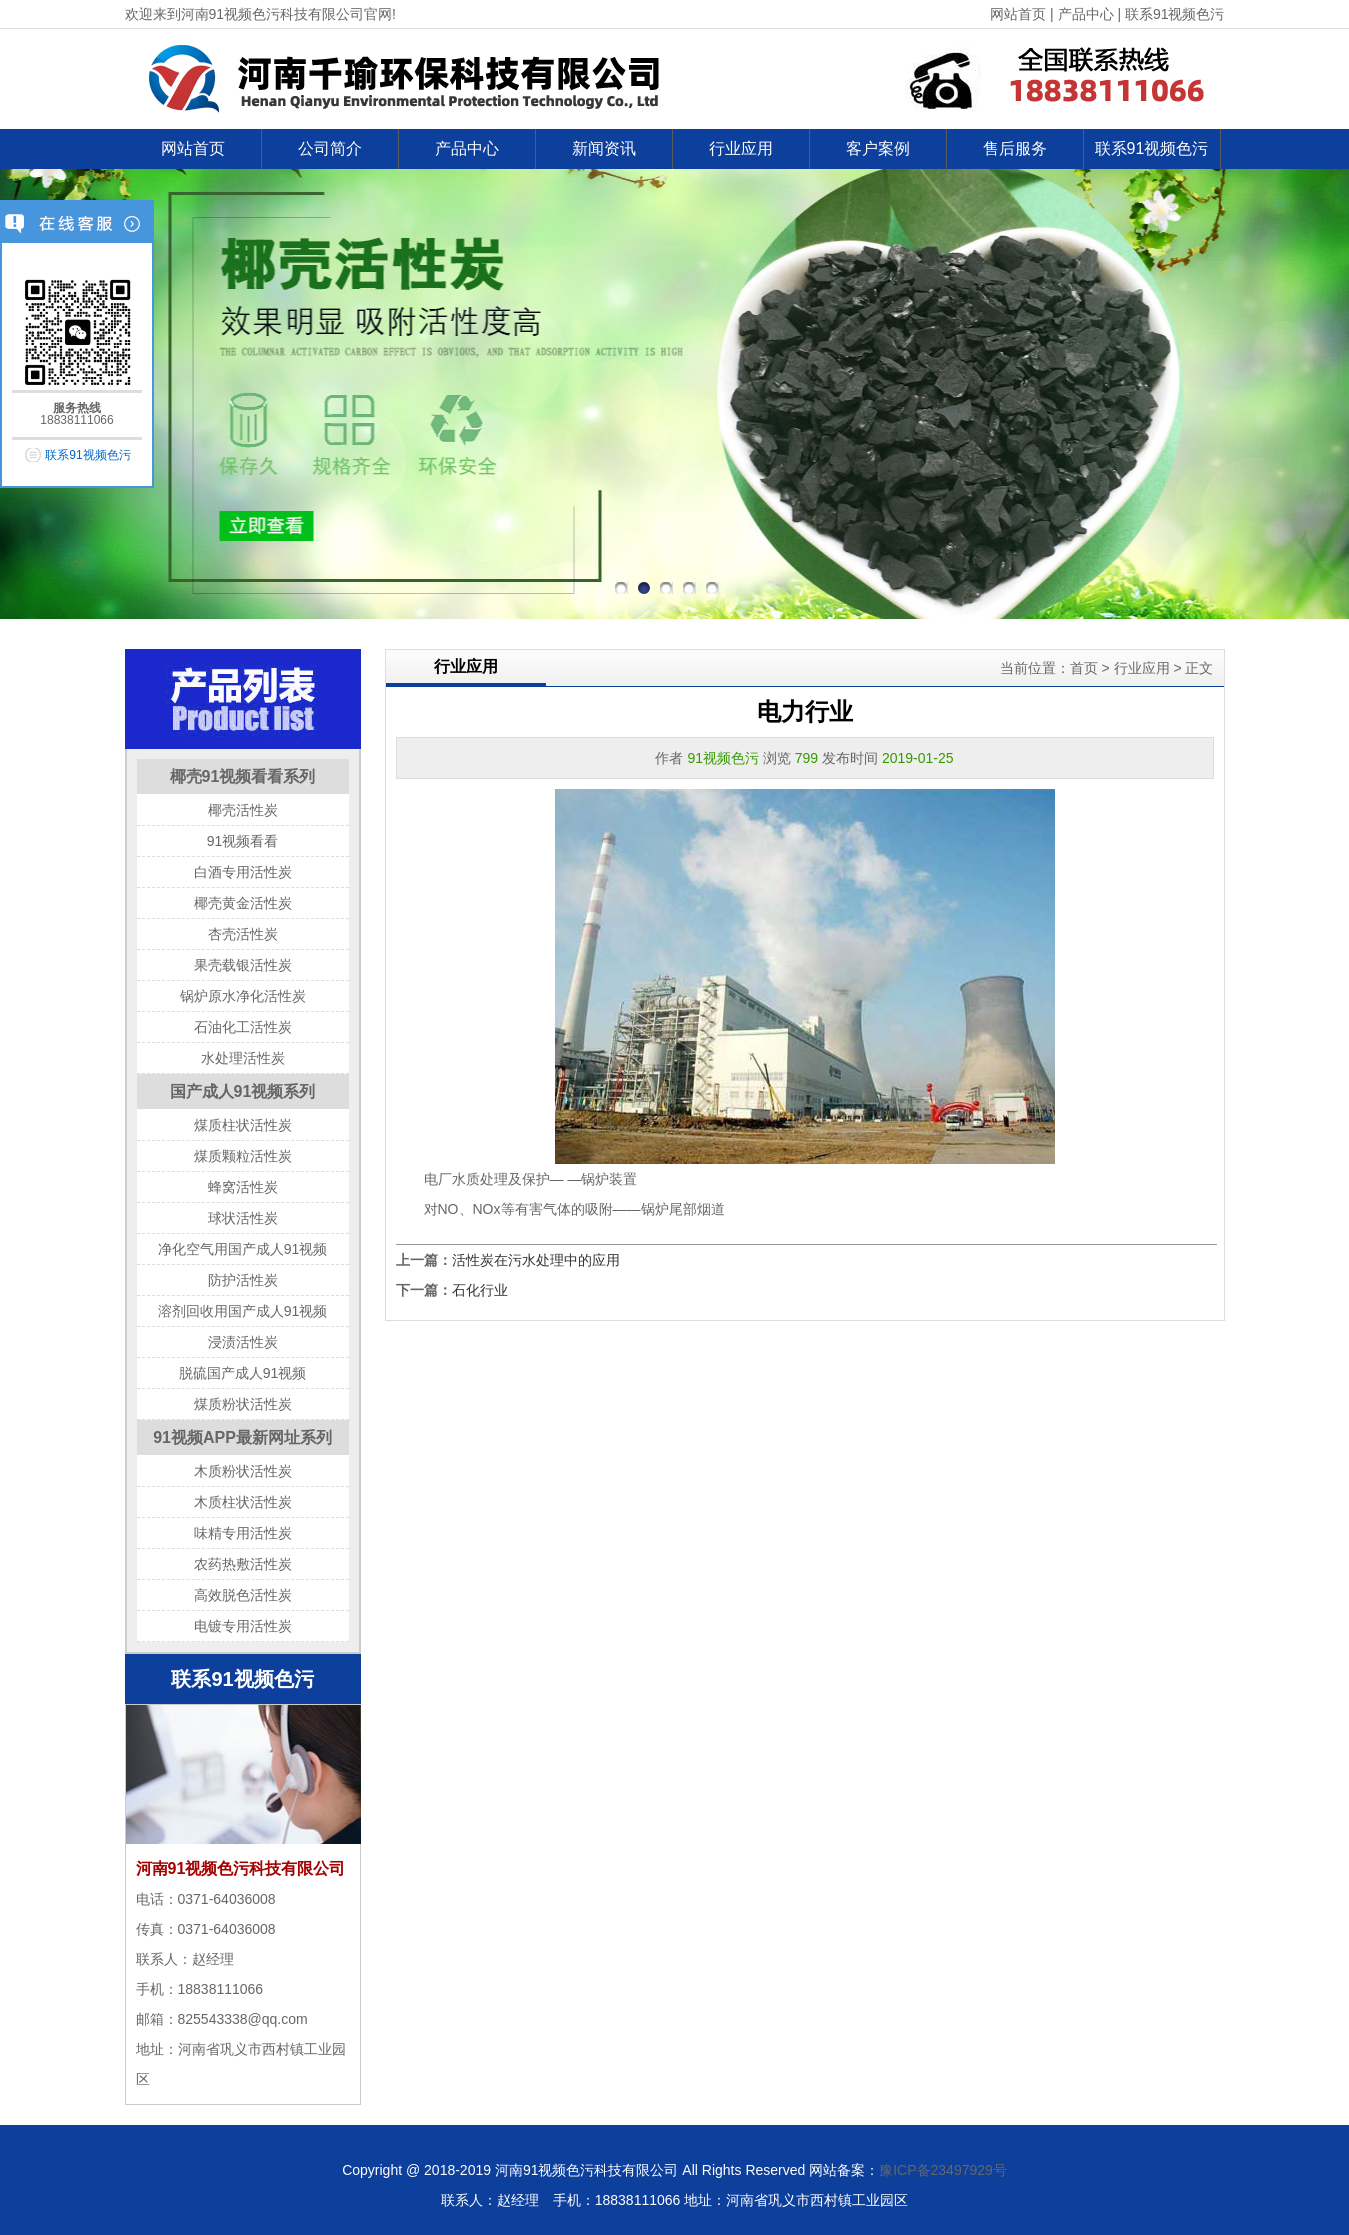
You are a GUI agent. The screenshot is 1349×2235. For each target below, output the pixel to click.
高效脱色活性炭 (243, 1595)
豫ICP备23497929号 (943, 2170)
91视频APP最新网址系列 (242, 1437)
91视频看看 (243, 841)
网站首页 (1018, 14)
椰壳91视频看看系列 (243, 776)
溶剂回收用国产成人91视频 (243, 1311)
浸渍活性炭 (243, 1342)
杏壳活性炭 (243, 934)
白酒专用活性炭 (243, 872)
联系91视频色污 (1175, 14)
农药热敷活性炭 (243, 1564)
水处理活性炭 (243, 1058)
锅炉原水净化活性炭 (243, 996)
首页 (1084, 668)
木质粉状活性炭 (243, 1471)
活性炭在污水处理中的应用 (536, 1260)
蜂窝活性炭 (243, 1187)
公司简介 (330, 148)
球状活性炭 (243, 1218)
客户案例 (878, 148)
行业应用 (741, 148)
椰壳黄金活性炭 (243, 903)
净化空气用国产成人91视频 (243, 1249)
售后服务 (1015, 148)
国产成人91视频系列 (243, 1091)
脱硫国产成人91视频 (243, 1373)
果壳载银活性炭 (243, 965)
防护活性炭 (243, 1280)
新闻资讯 (604, 148)
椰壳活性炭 (243, 810)
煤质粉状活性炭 (243, 1404)
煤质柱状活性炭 (243, 1125)
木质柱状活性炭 (243, 1502)
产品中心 (1086, 14)
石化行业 (480, 1290)
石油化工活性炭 (243, 1027)
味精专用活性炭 (243, 1533)
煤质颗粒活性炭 (243, 1156)
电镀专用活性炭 (243, 1626)
